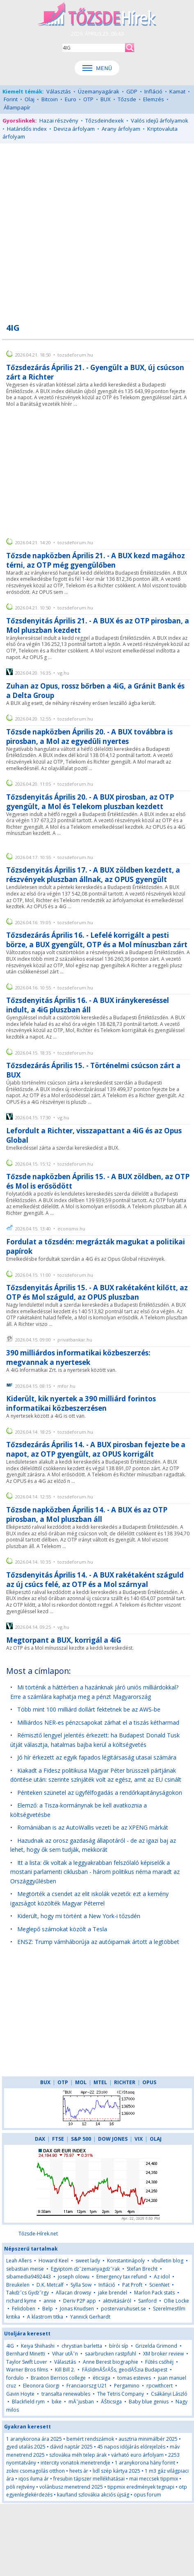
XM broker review (163, 2353)
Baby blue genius (149, 2401)
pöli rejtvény (20, 2486)
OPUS (149, 2082)
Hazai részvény (58, 120)
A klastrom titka (45, 2316)
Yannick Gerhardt (90, 2316)
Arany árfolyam (121, 128)
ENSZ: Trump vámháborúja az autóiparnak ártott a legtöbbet (98, 1942)
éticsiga (101, 2377)
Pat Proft (132, 2284)
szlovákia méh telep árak (78, 2454)
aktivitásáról (117, 2300)
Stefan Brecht (142, 2268)
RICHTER (124, 2082)
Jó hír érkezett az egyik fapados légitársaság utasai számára (96, 1757)
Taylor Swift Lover (26, 2361)
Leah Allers (19, 2260)
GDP (131, 91)
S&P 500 (81, 2138)
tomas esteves (134, 2377)
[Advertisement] (97, 228)
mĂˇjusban (81, 2401)
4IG (10, 2345)
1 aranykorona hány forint (145, 2462)
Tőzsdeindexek (104, 120)
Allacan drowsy (73, 2292)
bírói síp (118, 2345)
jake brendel (112, 2292)
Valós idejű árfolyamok (159, 120)
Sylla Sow (81, 2284)
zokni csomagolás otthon (35, 2470)
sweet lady (87, 2260)
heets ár (78, 2470)
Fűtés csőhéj (159, 2361)
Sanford (147, 2300)
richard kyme (21, 2300)
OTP (88, 99)
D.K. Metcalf (50, 2284)
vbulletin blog (167, 2260)
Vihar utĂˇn (65, 2353)
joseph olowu (73, 2276)
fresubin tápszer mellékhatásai (89, 2478)
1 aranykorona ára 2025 (34, 2438)
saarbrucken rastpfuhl (110, 2353)
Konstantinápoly (126, 2260)
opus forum (147, 2494)
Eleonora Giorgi (41, 2385)
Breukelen (18, 2284)
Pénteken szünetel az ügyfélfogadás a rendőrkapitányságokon (99, 1792)
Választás (58, 91)
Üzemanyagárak (98, 91)
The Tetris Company (120, 2393)
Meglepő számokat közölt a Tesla (62, 1929)
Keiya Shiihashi (38, 2345)
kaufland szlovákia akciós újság (93, 2494)
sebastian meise (25, 2268)
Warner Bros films (27, 2369)
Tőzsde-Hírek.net (38, 2233)
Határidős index (27, 128)
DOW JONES (113, 2138)
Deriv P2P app (79, 2300)
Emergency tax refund (121, 2276)
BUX (105, 99)
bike (57, 2401)
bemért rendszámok (90, 2438)
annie (49, 2300)
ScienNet (159, 2284)
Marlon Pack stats (154, 2292)
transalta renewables (65, 2393)
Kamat (177, 91)
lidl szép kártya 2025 (116, 2470)
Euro (70, 99)
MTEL (100, 2082)
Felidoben (23, 2308)
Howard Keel (53, 2260)
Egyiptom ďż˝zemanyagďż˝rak (85, 2268)
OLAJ (156, 2138)
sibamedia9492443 (28, 2276)
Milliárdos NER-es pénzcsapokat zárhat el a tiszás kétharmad (98, 1722)
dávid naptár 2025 (71, 2446)
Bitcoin (49, 99)
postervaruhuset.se (123, 2308)
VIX (139, 2138)
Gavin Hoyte (20, 2393)
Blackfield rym (28, 2401)
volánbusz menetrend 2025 (71, 2486)
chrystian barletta (82, 2345)
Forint (11, 99)
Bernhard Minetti (25, 2353)
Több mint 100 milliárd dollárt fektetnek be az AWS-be (88, 1709)
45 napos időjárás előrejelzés (131, 2446)
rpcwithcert (159, 2385)
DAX (40, 2138)
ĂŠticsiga (111, 2401)
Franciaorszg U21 (86, 2385)
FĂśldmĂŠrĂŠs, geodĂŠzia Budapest (124, 2369)
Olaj (29, 99)
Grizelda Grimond (156, 2345)
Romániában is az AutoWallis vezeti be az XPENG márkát (92, 1827)
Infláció (153, 91)
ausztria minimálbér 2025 (148, 2438)
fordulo (15, 2377)
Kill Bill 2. (65, 2369)
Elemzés (153, 99)
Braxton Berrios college (58, 2377)
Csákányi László (169, 2393)
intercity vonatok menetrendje (75, 2462)
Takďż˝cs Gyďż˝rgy (27, 2292)
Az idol (162, 2276)
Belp (47, 2308)
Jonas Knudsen (77, 2308)
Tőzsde (127, 99)
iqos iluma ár (33, 2478)
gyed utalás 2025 (26, 2446)
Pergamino (126, 2385)
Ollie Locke (176, 2300)
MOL (81, 2082)
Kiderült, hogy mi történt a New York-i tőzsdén (78, 1916)
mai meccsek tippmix (153, 2478)
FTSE (58, 2138)
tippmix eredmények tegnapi (140, 2486)
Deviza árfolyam (74, 128)
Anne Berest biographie (110, 2361)
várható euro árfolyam (137, 2454)
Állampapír (17, 107)
